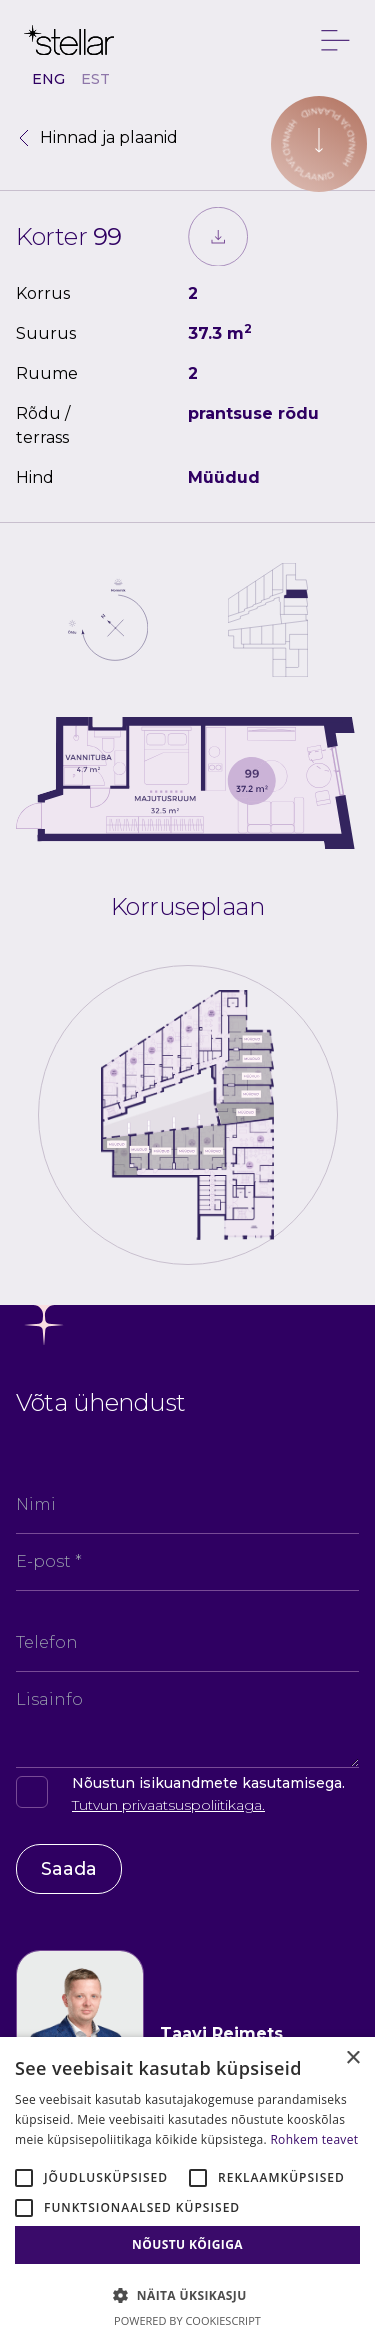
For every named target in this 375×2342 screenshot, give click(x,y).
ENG (48, 79)
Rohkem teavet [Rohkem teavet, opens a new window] (314, 2139)
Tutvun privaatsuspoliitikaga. (168, 1805)
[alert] (187, 2189)
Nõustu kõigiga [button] (187, 2244)
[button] (187, 2295)
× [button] (352, 2058)
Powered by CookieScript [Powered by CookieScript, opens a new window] (187, 2320)
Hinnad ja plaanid (97, 137)
